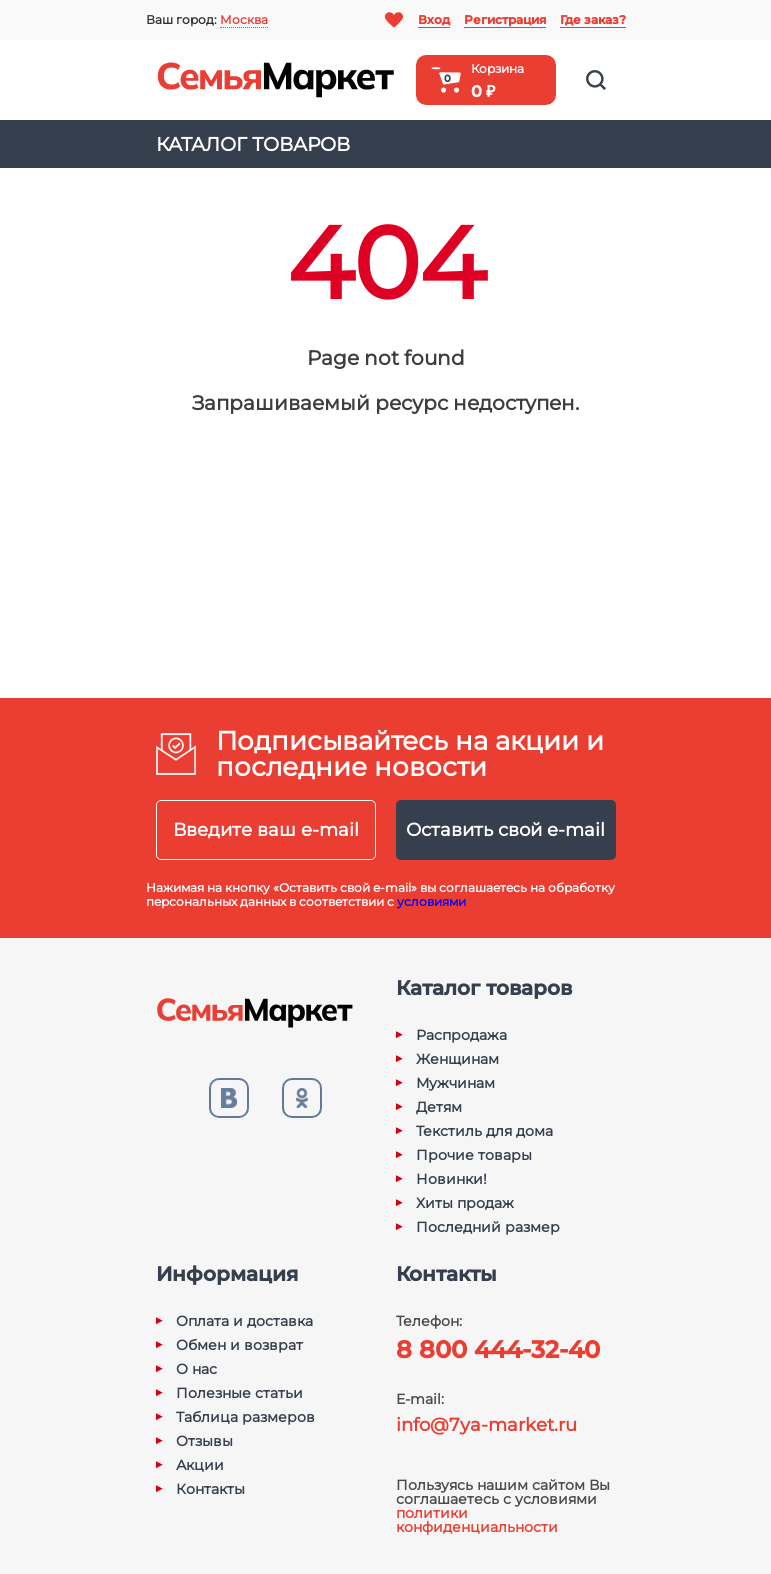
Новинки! (451, 1179)
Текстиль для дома (484, 1131)
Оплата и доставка (244, 1321)
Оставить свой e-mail (505, 830)
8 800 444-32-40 (498, 1349)
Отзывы (204, 1441)
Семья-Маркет (276, 80)
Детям (439, 1107)
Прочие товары (474, 1155)
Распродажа (461, 1035)
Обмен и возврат (239, 1345)
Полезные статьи (239, 1393)
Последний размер (488, 1227)
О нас (196, 1369)
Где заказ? (593, 19)
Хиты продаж (465, 1203)
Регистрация (505, 19)
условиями (431, 901)
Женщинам (457, 1059)
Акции (200, 1465)
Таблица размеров (245, 1417)
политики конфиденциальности (477, 1520)
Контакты (210, 1489)
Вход (434, 19)
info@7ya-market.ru (486, 1425)
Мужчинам (455, 1083)
